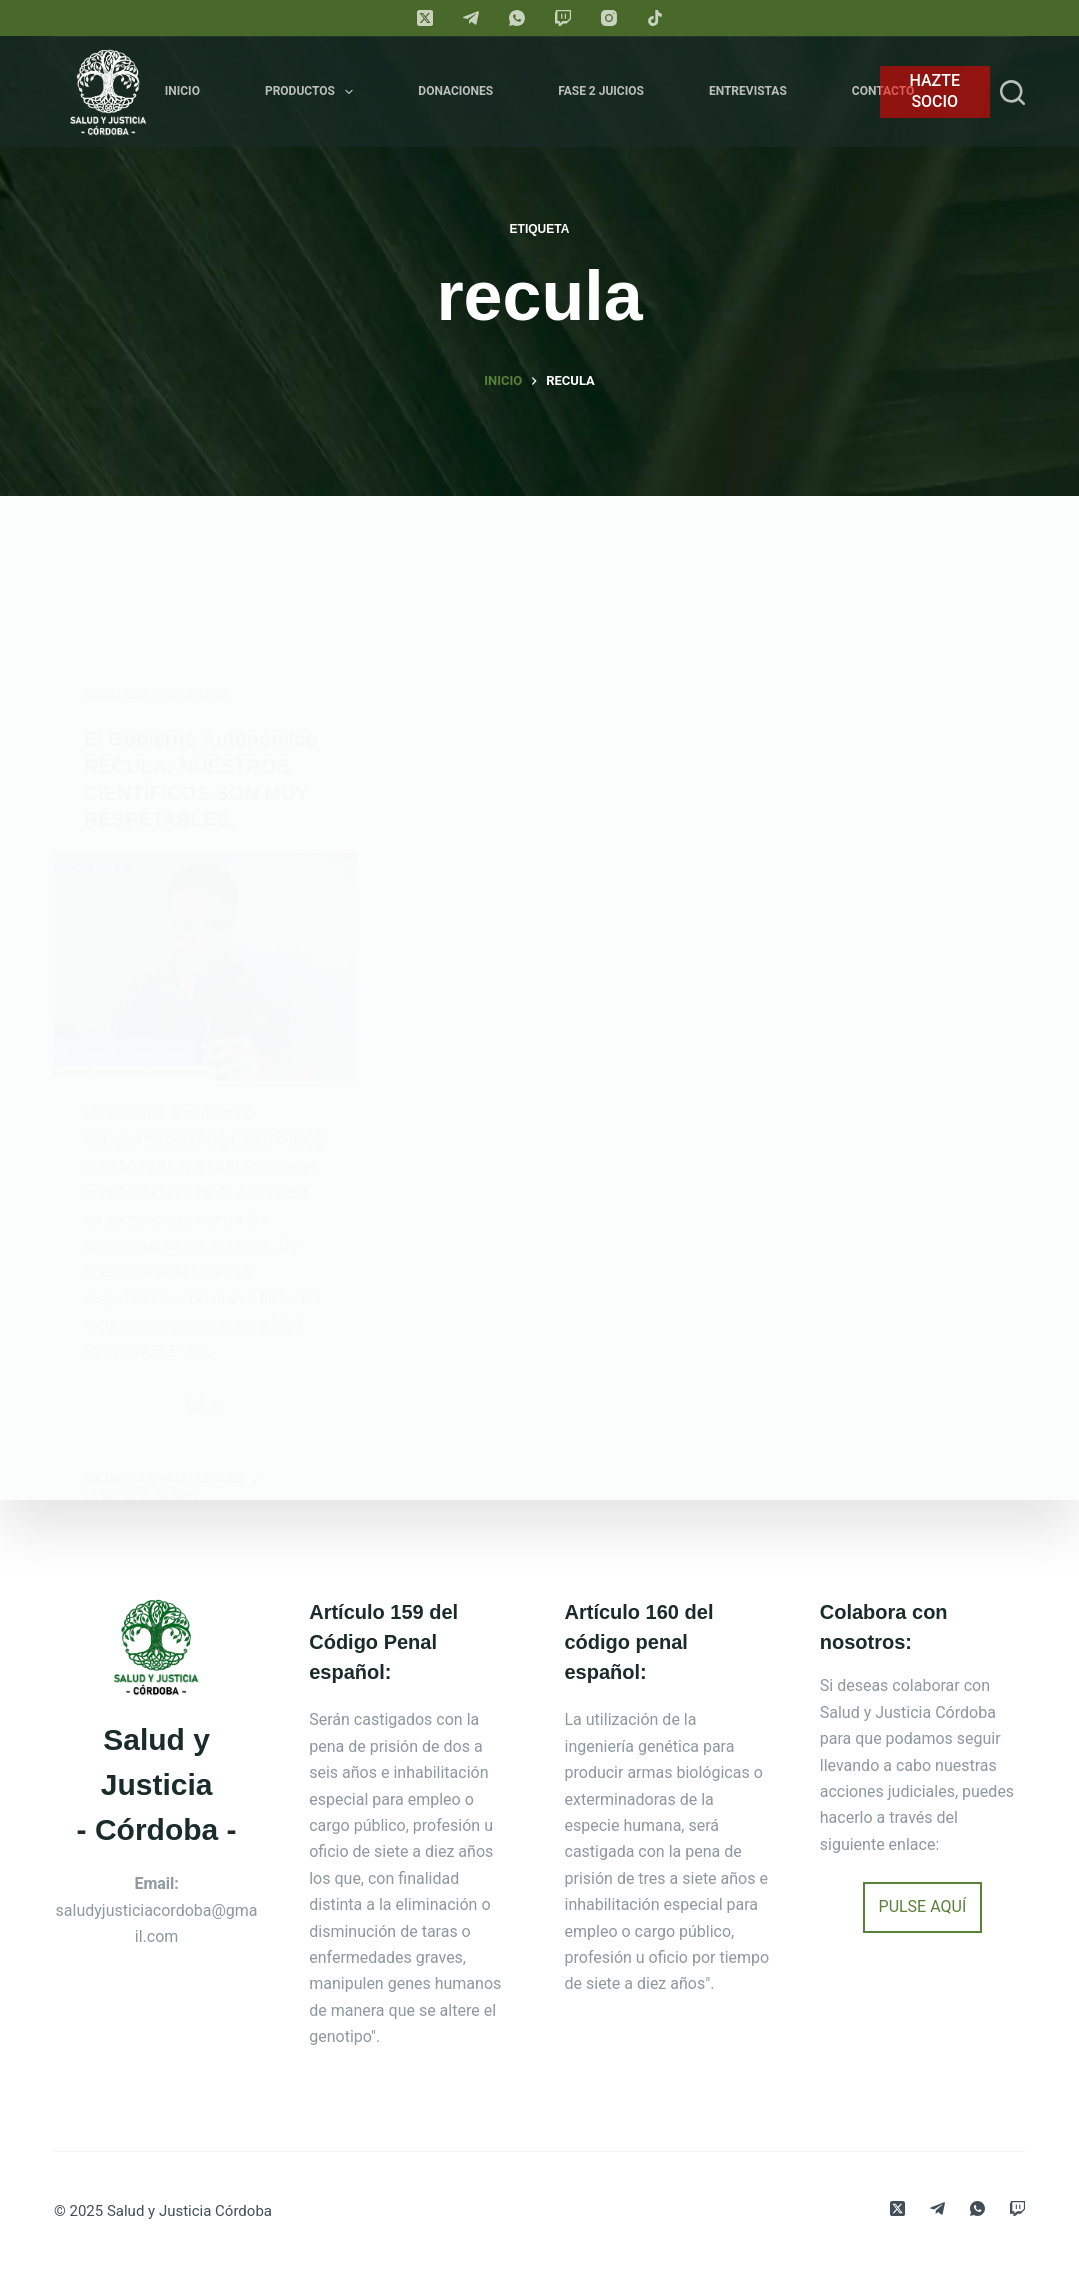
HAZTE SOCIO (935, 91)
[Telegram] (471, 18)
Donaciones (455, 91)
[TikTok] (655, 18)
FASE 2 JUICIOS (601, 91)
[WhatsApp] (517, 18)
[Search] (1012, 92)
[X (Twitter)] (425, 18)
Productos (313, 92)
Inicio (182, 91)
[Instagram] (609, 18)
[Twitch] (563, 18)
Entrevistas (748, 91)
